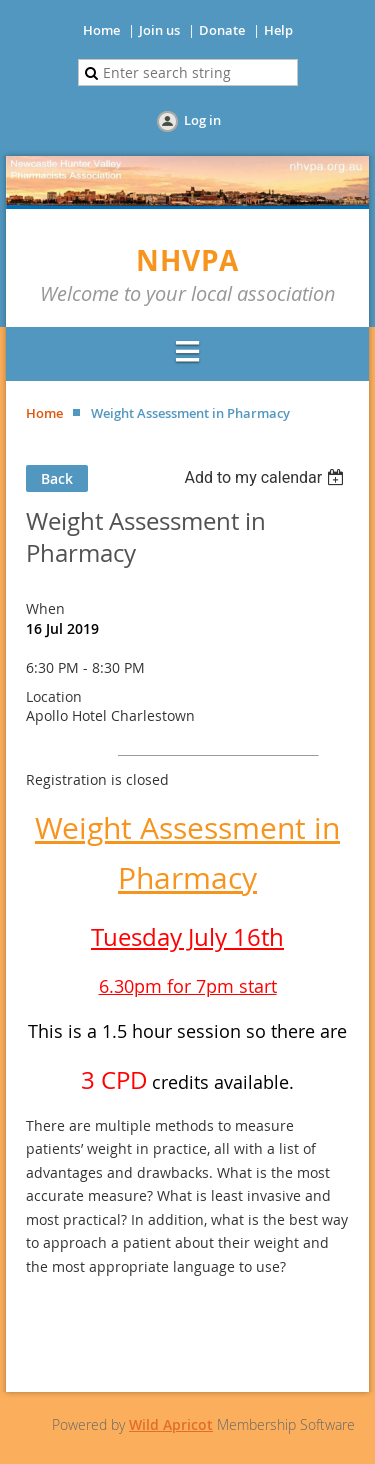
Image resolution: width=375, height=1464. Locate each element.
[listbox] (266, 477)
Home (101, 30)
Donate (222, 30)
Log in (202, 120)
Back (57, 478)
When (45, 608)
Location (54, 696)
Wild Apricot (171, 1424)
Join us (159, 30)
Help (278, 30)
